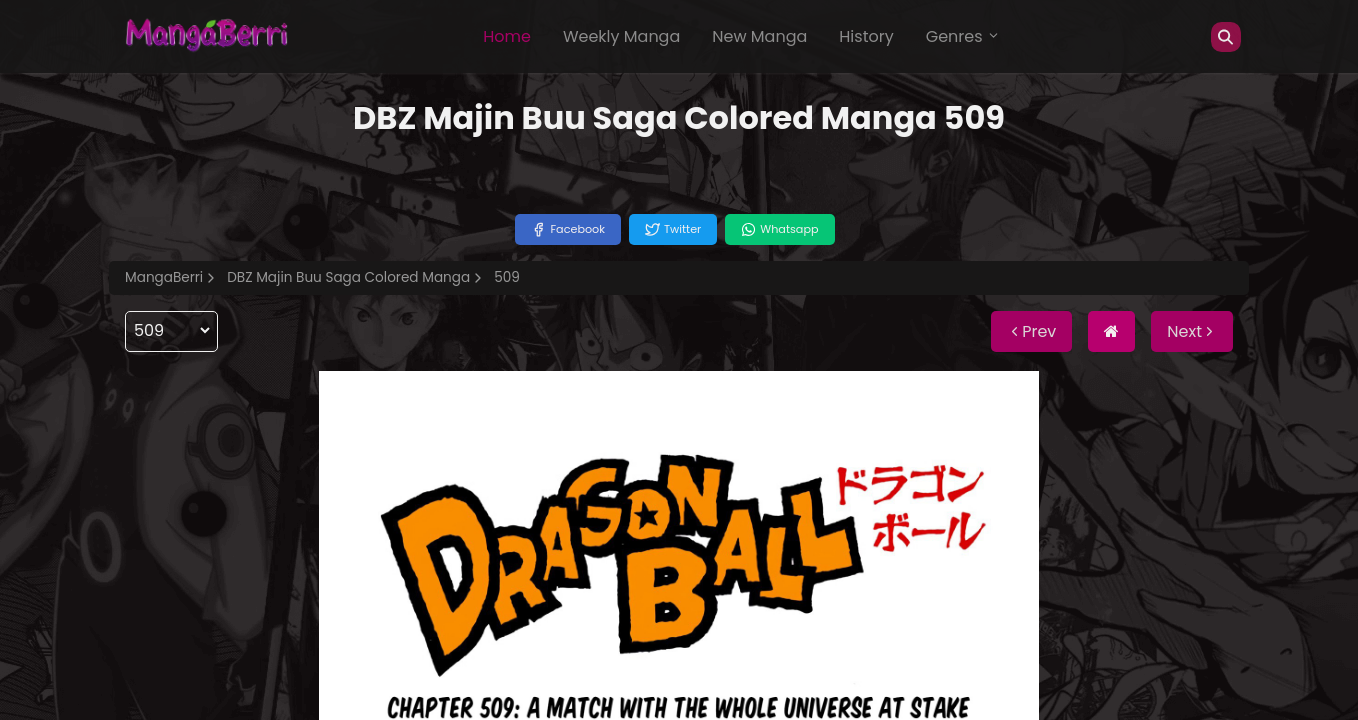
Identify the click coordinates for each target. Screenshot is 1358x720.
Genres (963, 36)
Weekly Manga (621, 36)
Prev (1031, 331)
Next (1192, 331)
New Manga (759, 36)
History (866, 36)
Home (507, 36)
